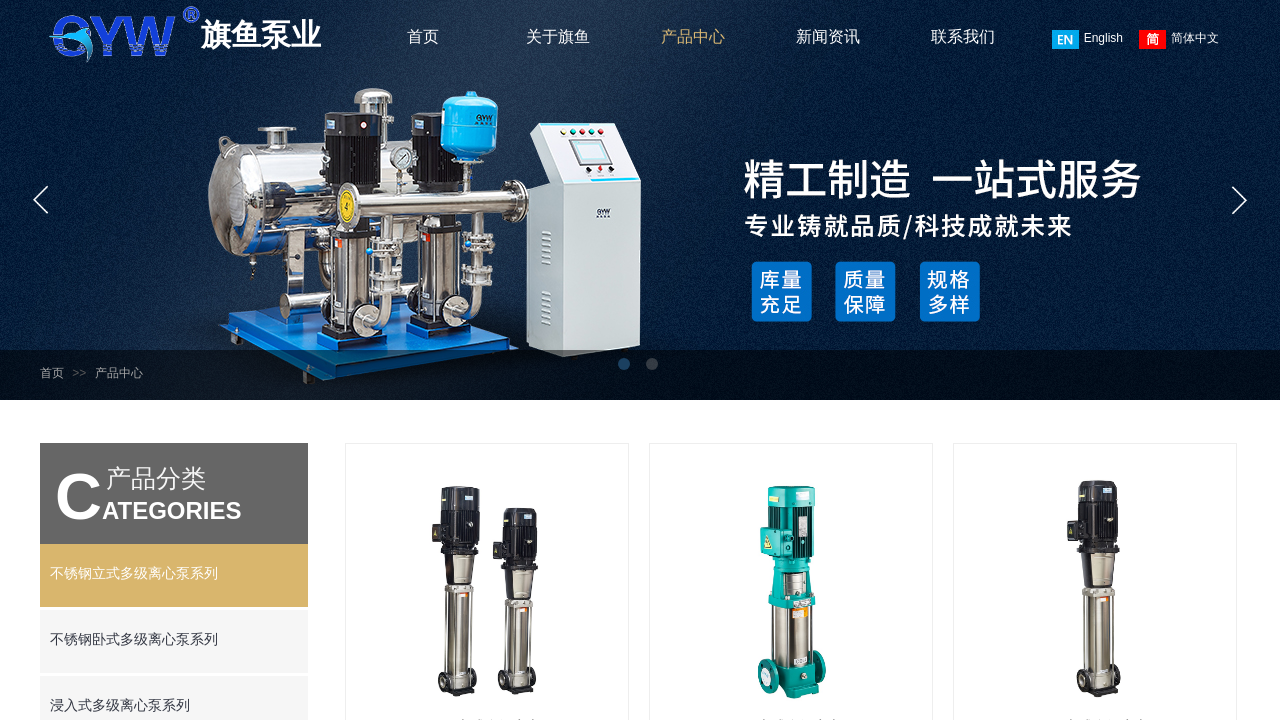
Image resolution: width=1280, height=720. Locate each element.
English (1087, 39)
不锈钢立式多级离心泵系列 (134, 573)
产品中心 (693, 36)
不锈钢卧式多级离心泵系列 (134, 639)
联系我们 (963, 36)
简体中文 (1179, 39)
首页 (423, 36)
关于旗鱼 (558, 36)
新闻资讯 (828, 36)
